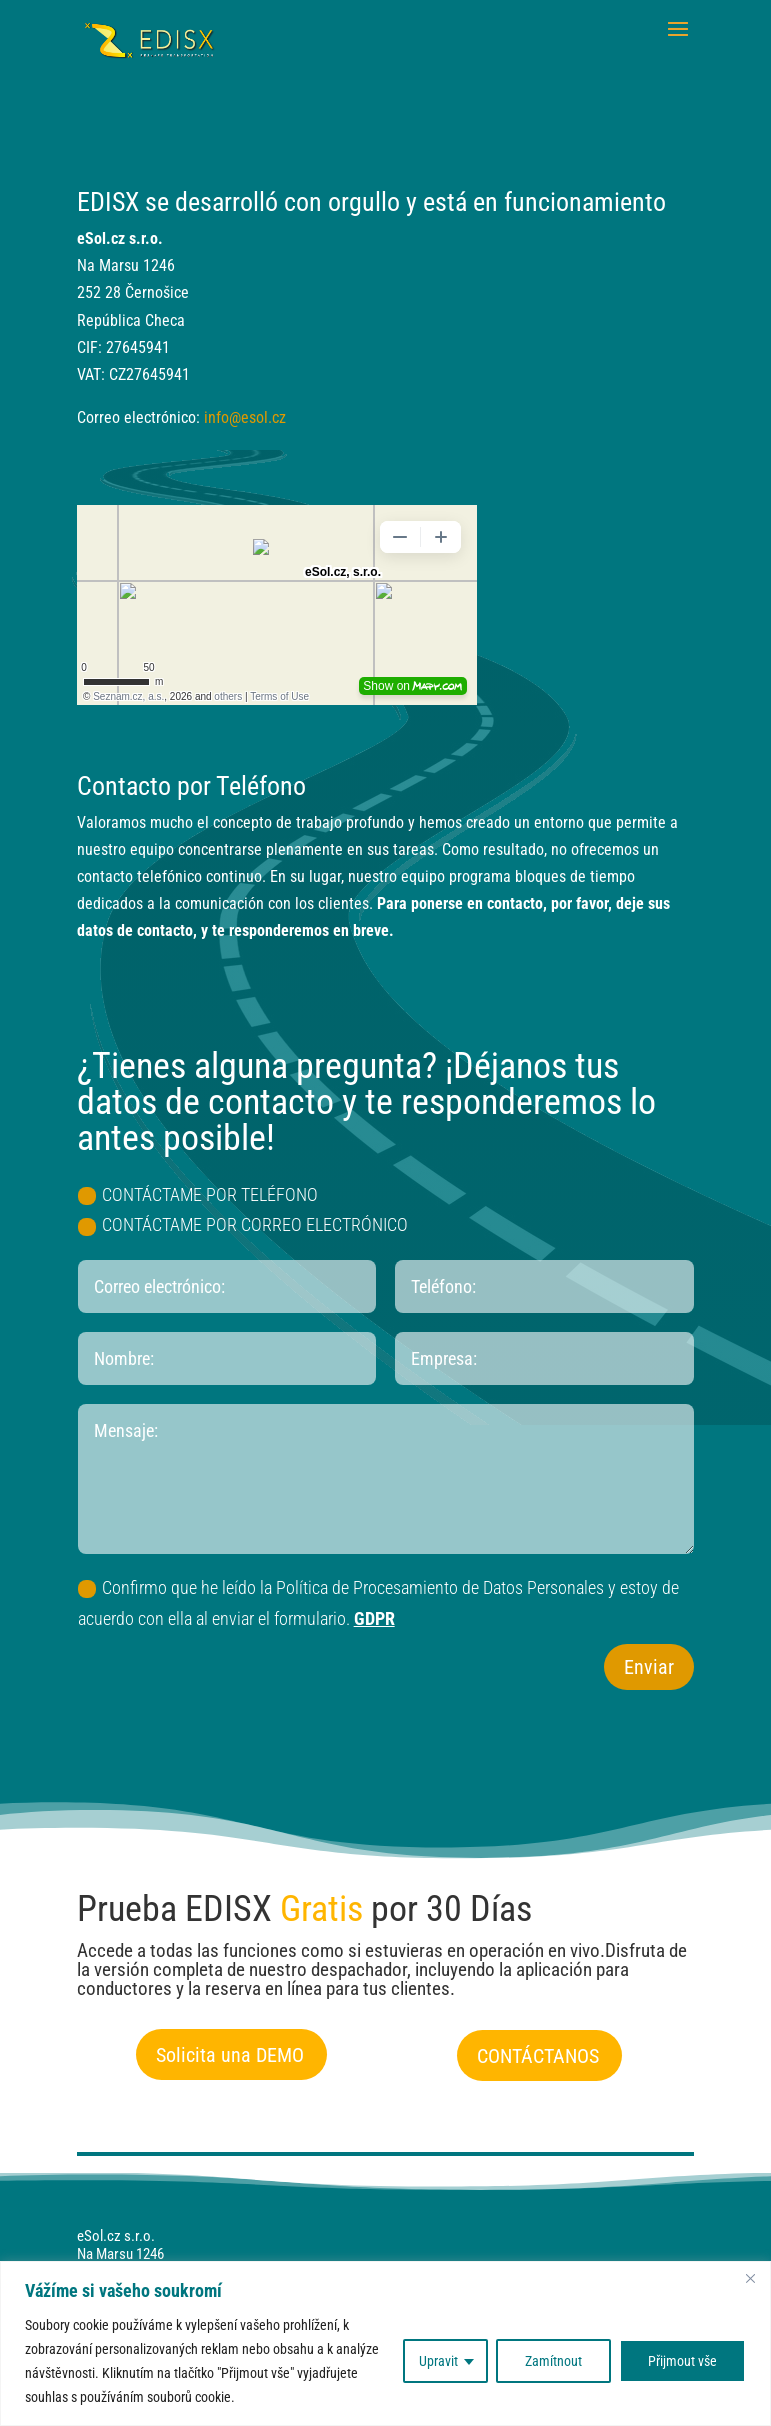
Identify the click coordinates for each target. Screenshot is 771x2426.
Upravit (438, 2361)
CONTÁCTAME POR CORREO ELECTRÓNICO (243, 1224)
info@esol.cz (245, 417)
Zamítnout (553, 2361)
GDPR (374, 1618)
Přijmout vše (682, 2361)
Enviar (649, 1667)
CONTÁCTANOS (538, 2056)
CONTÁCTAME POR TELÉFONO (198, 1194)
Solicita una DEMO (230, 2055)
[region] (385, 2343)
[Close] (750, 2278)
